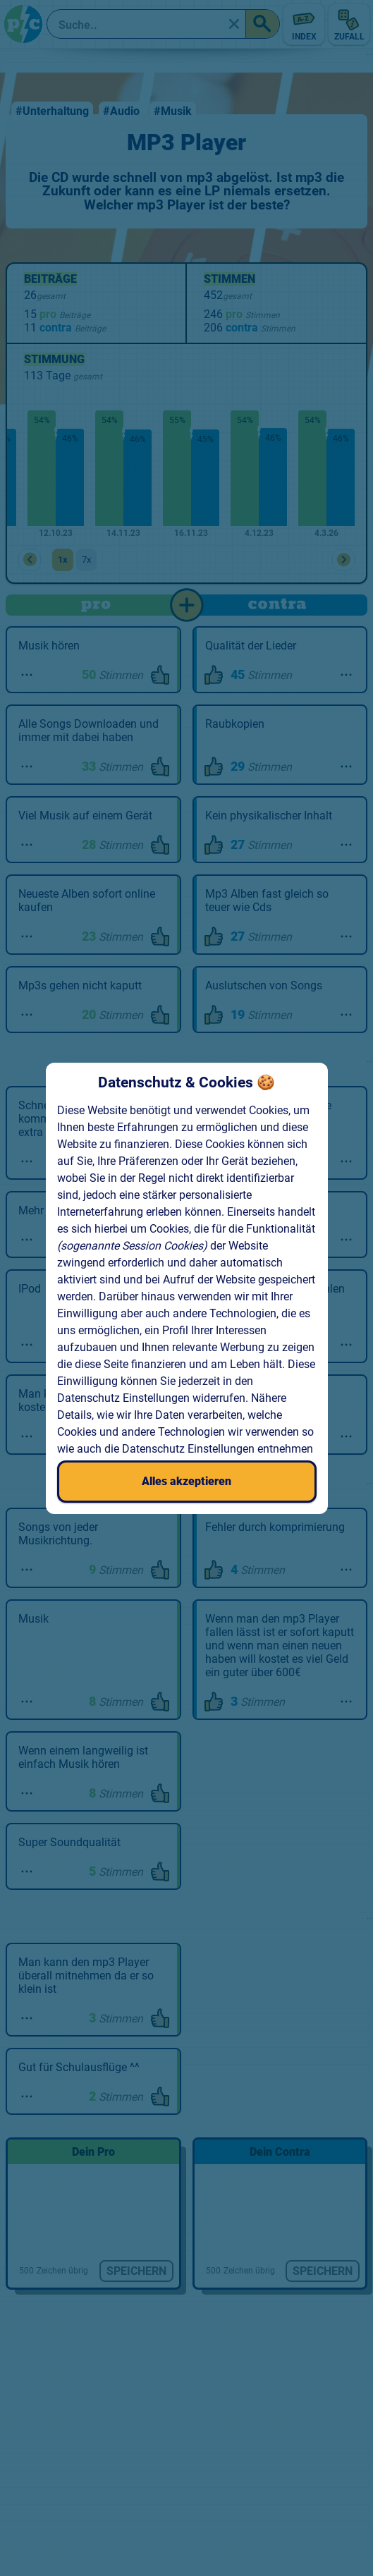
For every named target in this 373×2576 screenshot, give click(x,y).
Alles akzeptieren (186, 1481)
